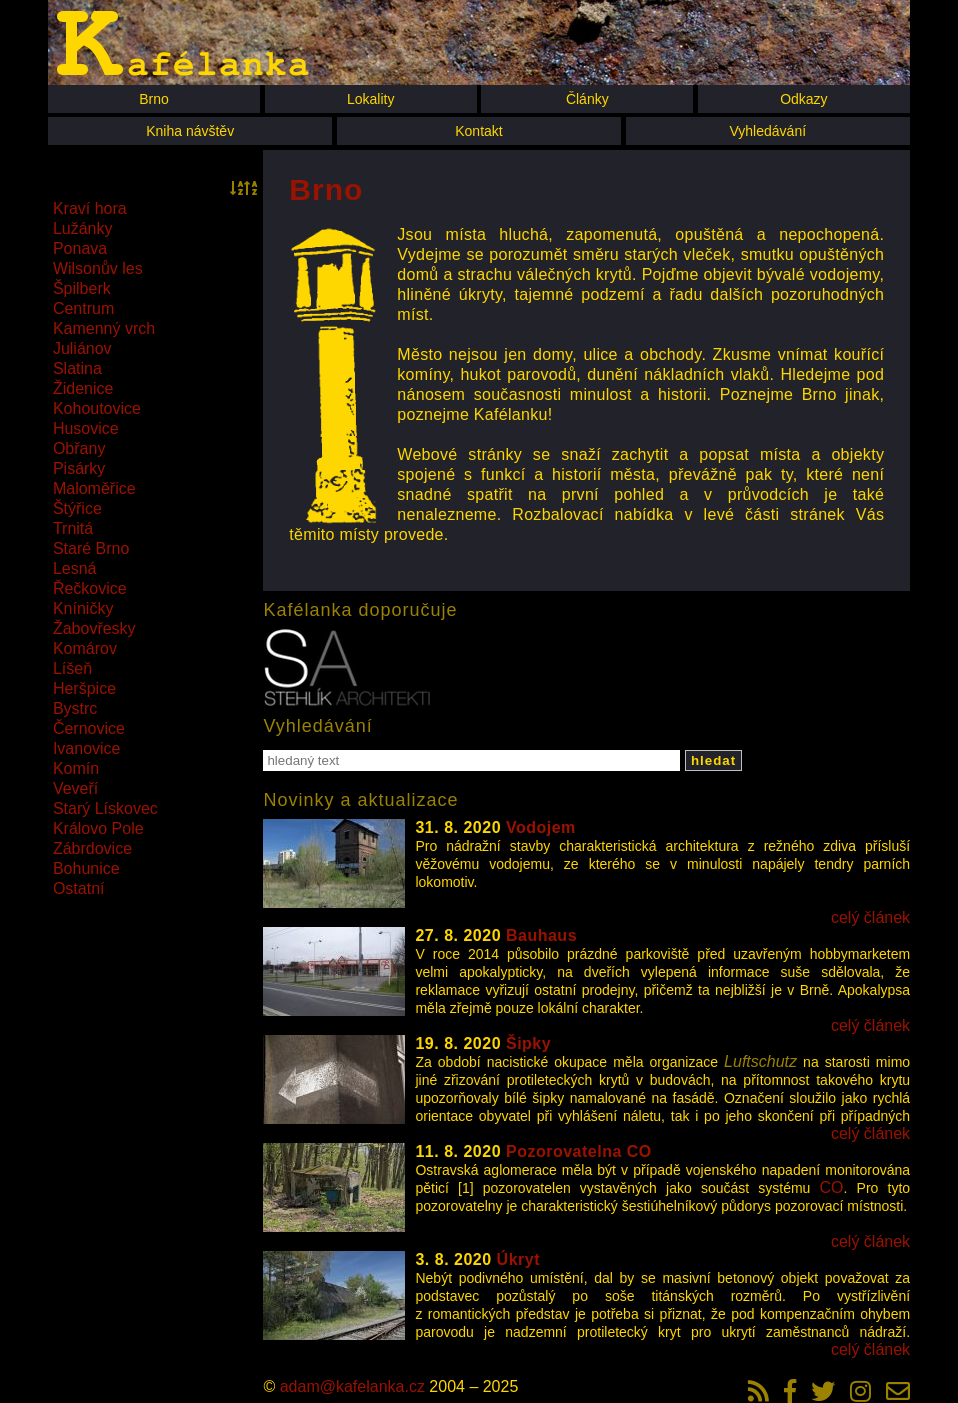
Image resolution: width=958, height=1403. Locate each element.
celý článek (870, 917)
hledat (713, 760)
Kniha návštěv (190, 131)
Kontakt (478, 131)
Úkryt (518, 1259)
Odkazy (803, 99)
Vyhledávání (768, 131)
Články (587, 99)
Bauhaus (541, 935)
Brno (154, 99)
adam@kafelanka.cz (352, 1386)
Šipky (528, 1043)
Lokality (370, 99)
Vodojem (541, 827)
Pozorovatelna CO (579, 1151)
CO (832, 1187)
